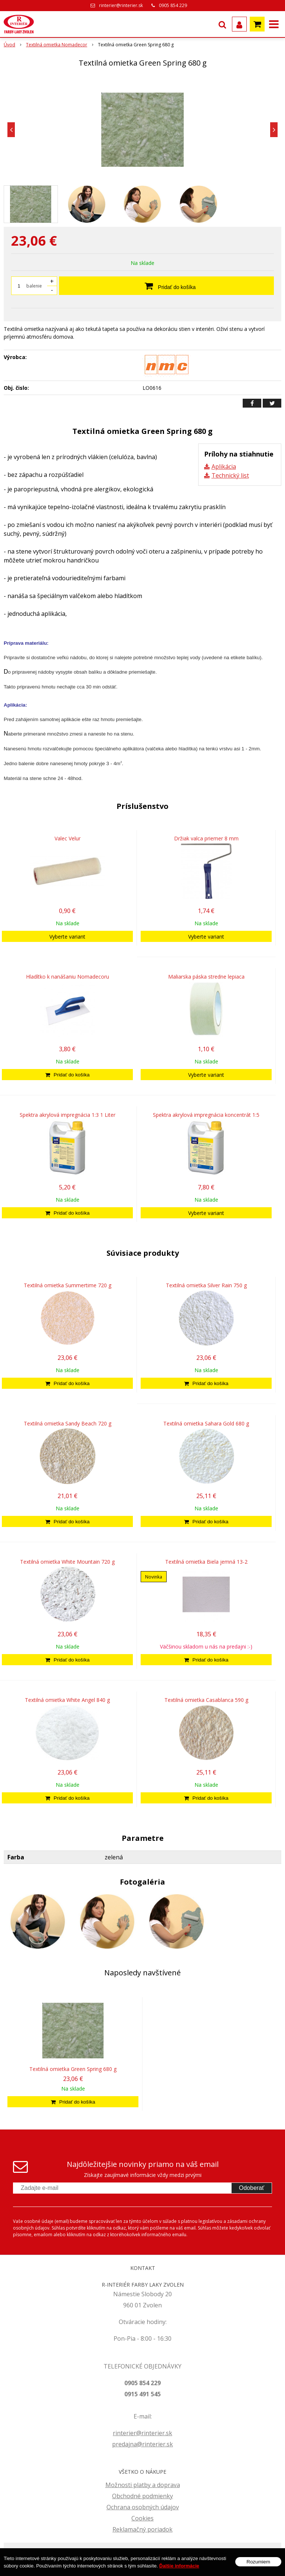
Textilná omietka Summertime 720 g (67, 1285)
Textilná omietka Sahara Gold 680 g (206, 1423)
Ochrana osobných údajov (143, 2507)
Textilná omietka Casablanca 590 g (206, 1699)
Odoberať (251, 2188)
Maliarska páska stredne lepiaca (206, 976)
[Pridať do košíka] (67, 1074)
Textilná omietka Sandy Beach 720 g (67, 1423)
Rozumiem (258, 2562)
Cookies (142, 2518)
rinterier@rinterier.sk (121, 5)
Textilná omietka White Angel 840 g (67, 1699)
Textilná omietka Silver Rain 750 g (206, 1285)
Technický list (230, 475)
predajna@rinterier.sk (142, 2444)
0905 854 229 (173, 5)
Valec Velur (68, 838)
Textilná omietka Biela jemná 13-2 (206, 1561)
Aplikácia (224, 466)
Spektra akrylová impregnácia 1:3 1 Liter (67, 1114)
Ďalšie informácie (179, 2566)
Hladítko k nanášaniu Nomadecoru (67, 976)
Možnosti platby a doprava (142, 2485)
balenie (34, 286)
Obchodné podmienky (142, 2496)
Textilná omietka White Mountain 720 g (67, 1561)
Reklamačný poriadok (142, 2529)
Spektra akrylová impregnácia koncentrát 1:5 (206, 1114)
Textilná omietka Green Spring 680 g (73, 2068)
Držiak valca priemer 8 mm (206, 838)
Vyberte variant (67, 936)
